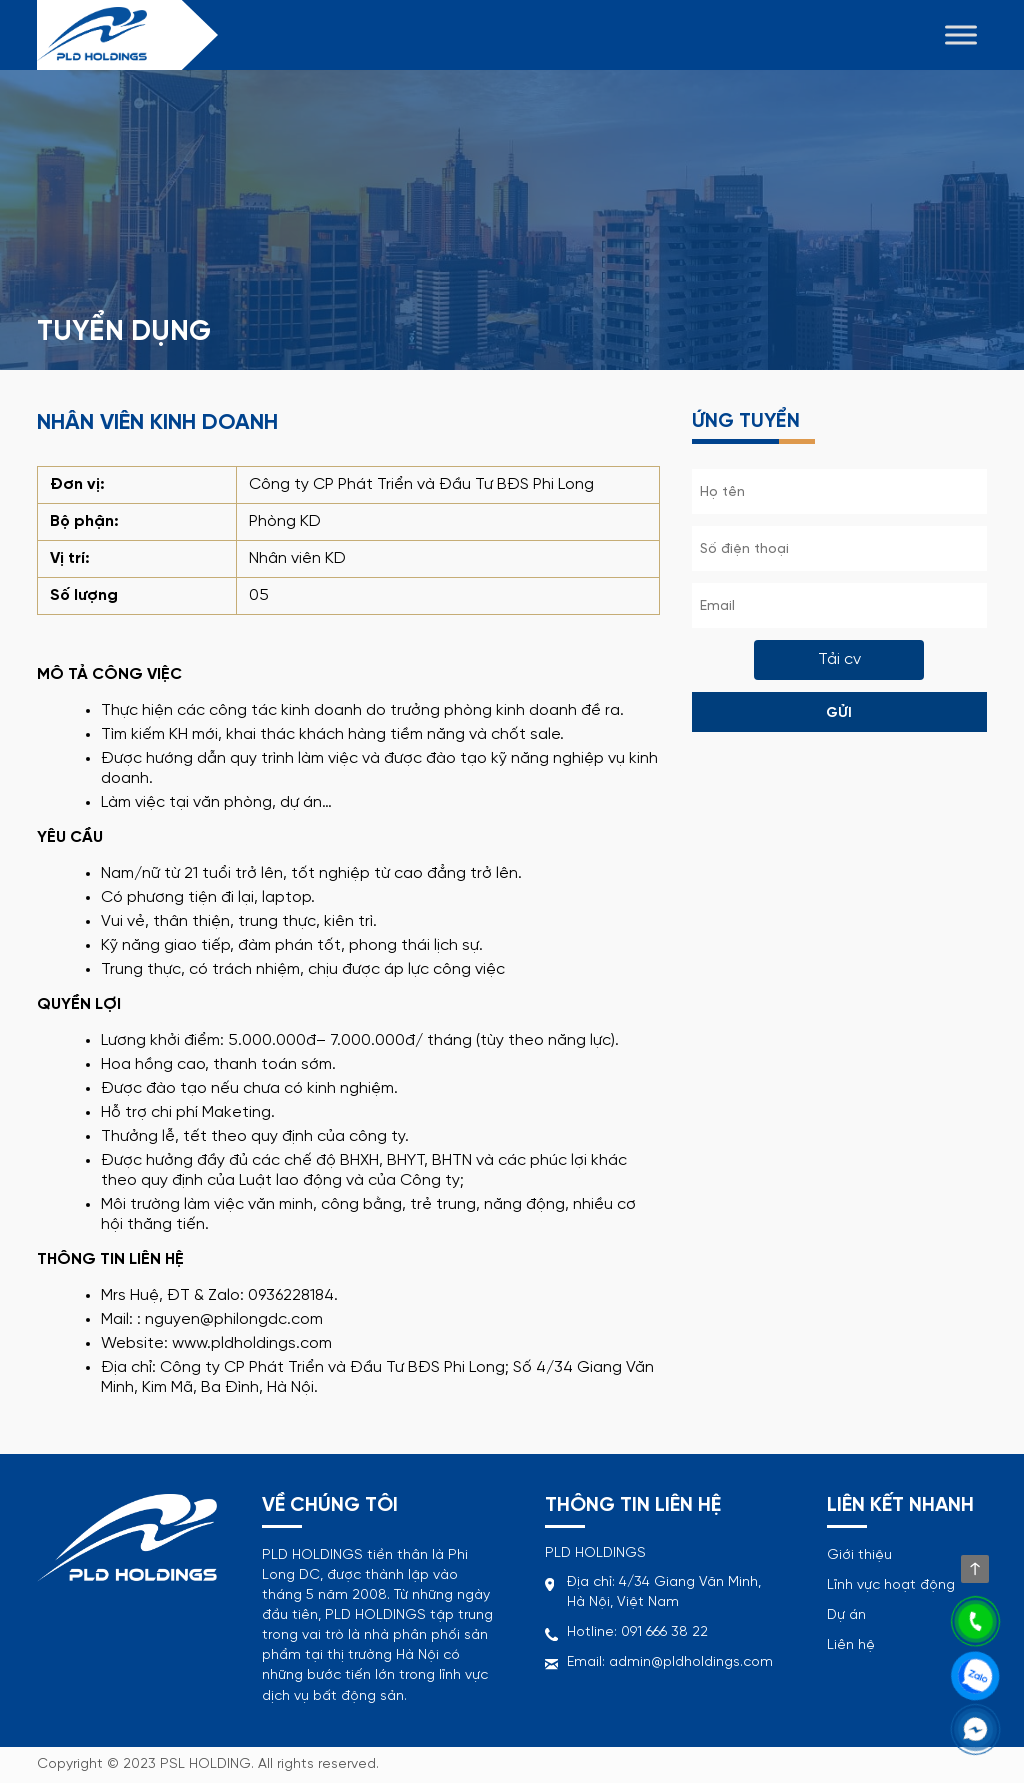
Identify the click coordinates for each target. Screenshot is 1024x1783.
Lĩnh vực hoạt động (891, 1585)
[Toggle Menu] (961, 34)
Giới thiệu (859, 1555)
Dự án (846, 1615)
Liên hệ (851, 1645)
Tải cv (839, 659)
